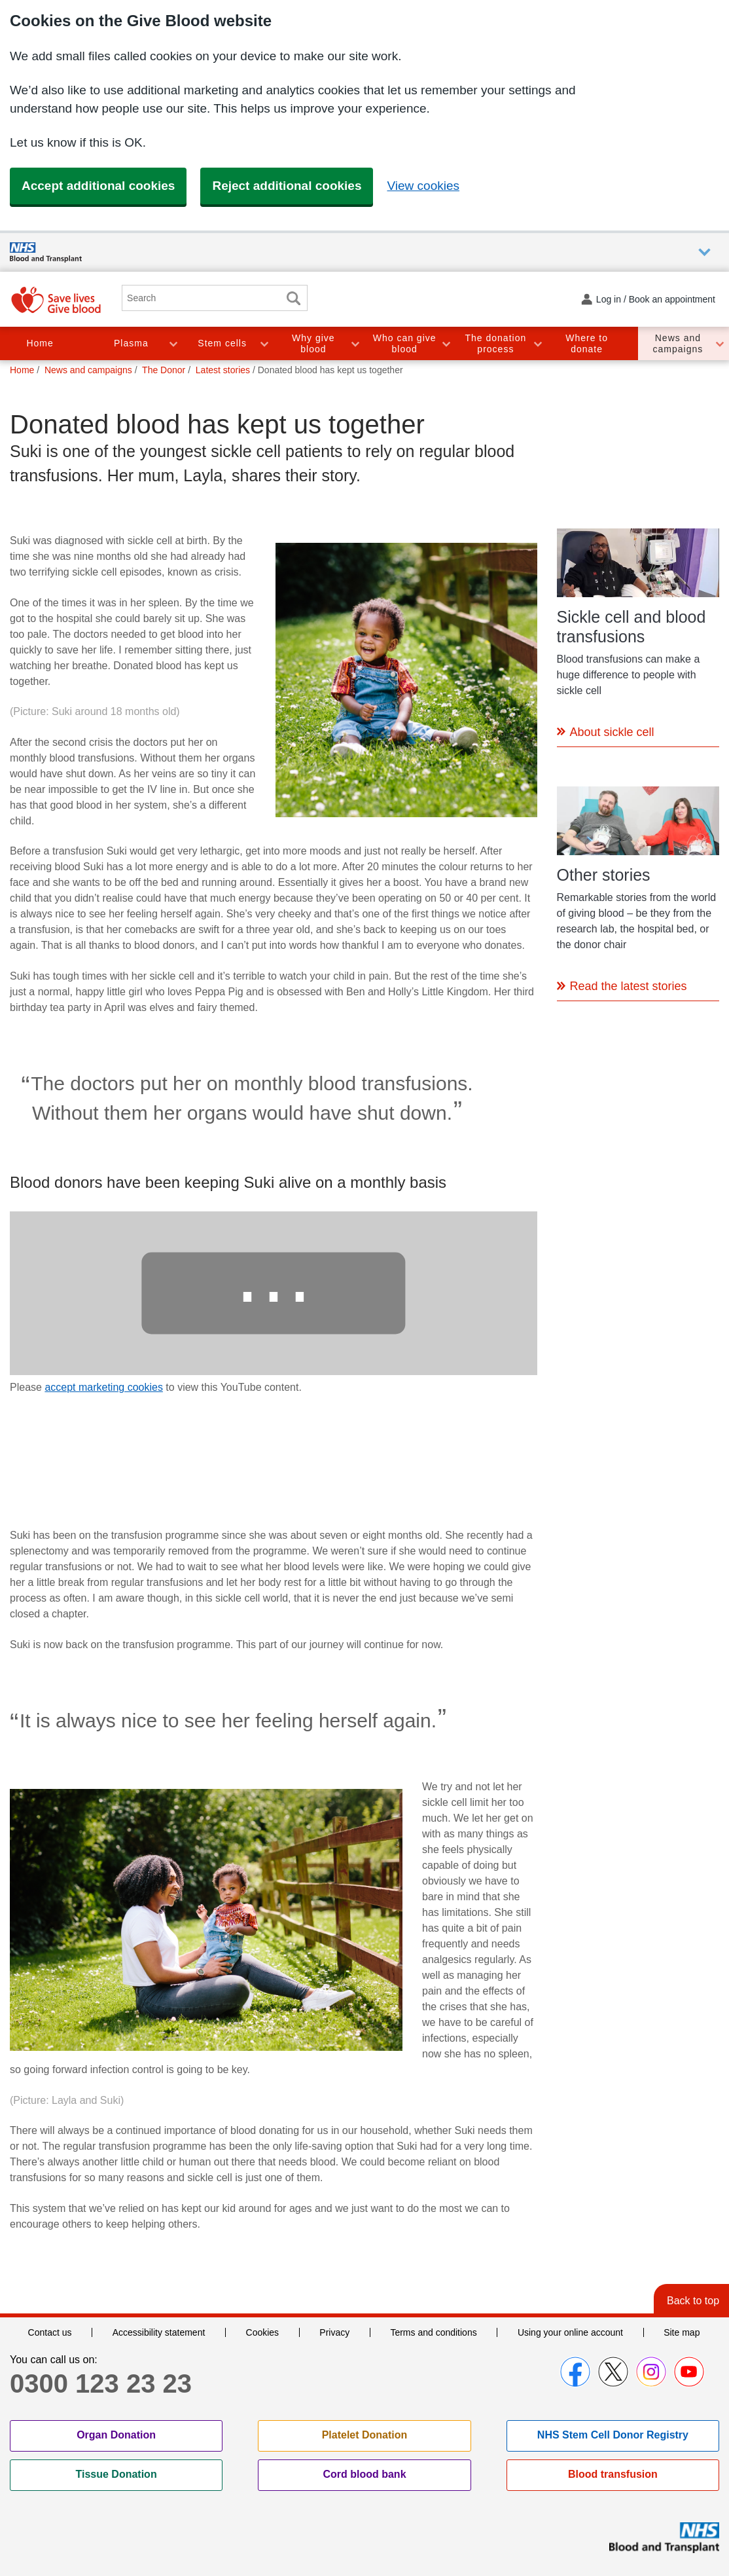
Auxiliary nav (704, 252)
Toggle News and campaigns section (719, 343)
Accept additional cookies (98, 186)
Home (39, 343)
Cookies (262, 2332)
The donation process (496, 343)
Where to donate (586, 343)
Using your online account (570, 2332)
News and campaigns (678, 343)
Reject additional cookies (286, 186)
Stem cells (222, 343)
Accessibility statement (159, 2332)
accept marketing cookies (103, 1387)
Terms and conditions (433, 2332)
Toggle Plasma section (173, 343)
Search (293, 298)
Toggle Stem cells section (264, 343)
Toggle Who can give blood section (445, 343)
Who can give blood (404, 343)
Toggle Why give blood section (354, 343)
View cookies (423, 186)
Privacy (334, 2332)
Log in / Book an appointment (655, 299)
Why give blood (313, 343)
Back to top (693, 2300)
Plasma (131, 343)
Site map (682, 2332)
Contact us (50, 2332)
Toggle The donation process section (537, 343)
